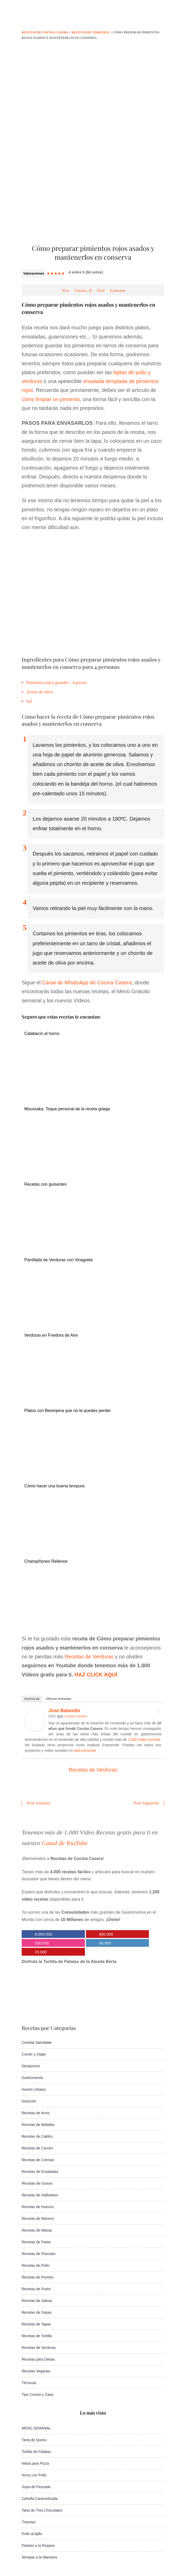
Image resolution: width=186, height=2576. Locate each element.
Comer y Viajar (34, 2054)
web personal (85, 1750)
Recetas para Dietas (38, 2359)
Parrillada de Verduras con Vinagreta (58, 1260)
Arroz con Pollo (34, 2475)
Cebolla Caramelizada (40, 2498)
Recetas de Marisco (38, 2218)
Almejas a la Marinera (39, 2557)
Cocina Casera (76, 1716)
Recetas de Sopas (36, 2312)
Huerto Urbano (34, 2089)
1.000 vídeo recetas (144, 1739)
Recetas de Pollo (35, 2265)
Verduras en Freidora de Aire (51, 1335)
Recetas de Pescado (38, 2254)
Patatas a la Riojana (38, 2545)
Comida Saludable (36, 2042)
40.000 (105, 1943)
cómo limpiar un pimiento (51, 399)
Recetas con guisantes (45, 1184)
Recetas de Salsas (37, 2301)
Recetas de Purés (36, 2289)
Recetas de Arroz (36, 2113)
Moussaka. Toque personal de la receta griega (67, 1109)
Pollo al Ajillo (32, 2534)
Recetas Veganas (36, 2371)
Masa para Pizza (35, 2463)
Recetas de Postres (38, 2277)
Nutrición (29, 2101)
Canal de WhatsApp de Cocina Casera (87, 982)
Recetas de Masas (37, 2230)
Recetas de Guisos (37, 2183)
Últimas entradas (58, 1699)
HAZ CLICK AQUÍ (95, 1674)
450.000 (106, 1934)
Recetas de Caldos (37, 2136)
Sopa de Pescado (36, 2487)
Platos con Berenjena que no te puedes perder (67, 1410)
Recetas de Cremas (38, 2160)
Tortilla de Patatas (36, 2452)
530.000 (42, 1943)
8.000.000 (43, 1934)
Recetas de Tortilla (37, 2336)
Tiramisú (29, 2522)
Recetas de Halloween (40, 2195)
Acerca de (32, 1699)
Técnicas (29, 2383)
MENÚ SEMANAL (36, 2428)
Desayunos (31, 2066)
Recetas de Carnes (37, 2148)
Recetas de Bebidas (38, 2125)
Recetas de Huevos (38, 2207)
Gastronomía (32, 2078)
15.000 (41, 1952)
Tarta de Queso (34, 2440)
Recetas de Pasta (36, 2242)
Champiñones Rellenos (45, 1561)
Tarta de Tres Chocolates (42, 2510)
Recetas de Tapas (36, 2324)
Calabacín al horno (41, 1033)
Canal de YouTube (65, 1843)
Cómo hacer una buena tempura (54, 1486)
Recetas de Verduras (89, 1656)
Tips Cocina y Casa (37, 2394)
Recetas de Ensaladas (40, 2171)
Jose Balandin (64, 1710)
